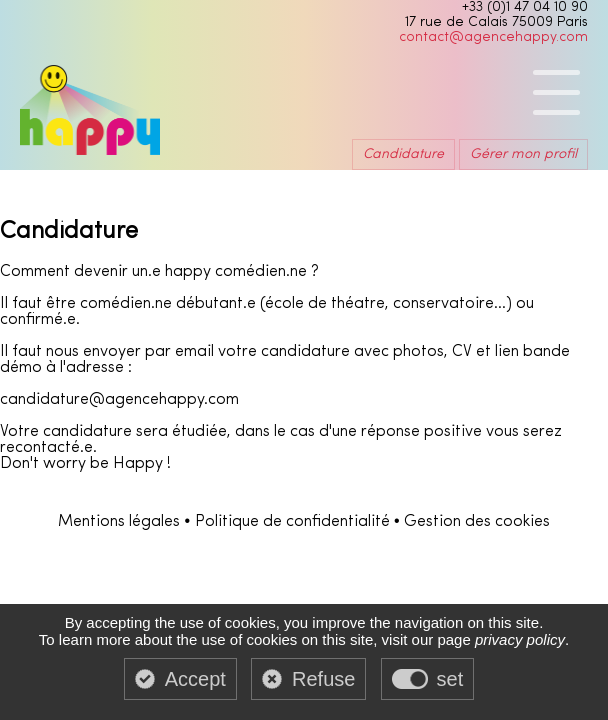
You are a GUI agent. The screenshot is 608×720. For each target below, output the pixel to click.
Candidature (403, 154)
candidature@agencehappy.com (119, 400)
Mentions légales (119, 522)
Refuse (323, 679)
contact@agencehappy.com (493, 37)
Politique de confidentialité (292, 522)
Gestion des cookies (477, 522)
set (450, 679)
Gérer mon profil (523, 154)
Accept (195, 679)
